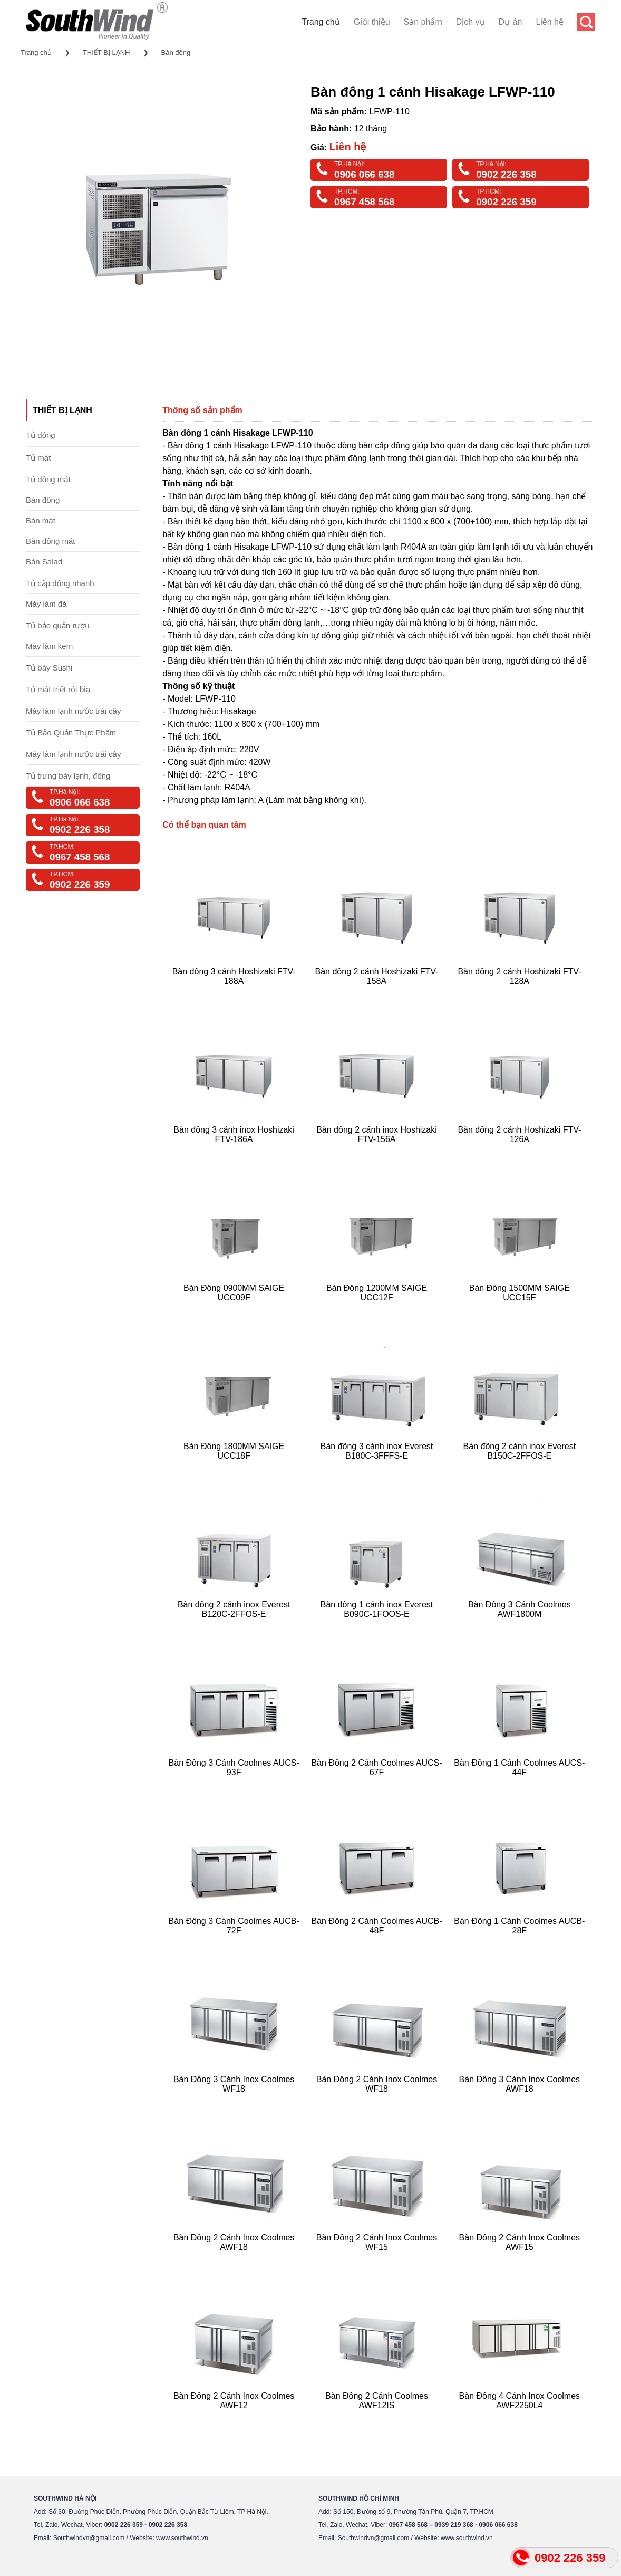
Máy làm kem (49, 645)
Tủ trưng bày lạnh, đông (68, 775)
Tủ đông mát (48, 479)
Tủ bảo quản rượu (58, 625)
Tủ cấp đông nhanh (60, 583)
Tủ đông (40, 434)
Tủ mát (38, 457)
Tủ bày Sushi (49, 667)
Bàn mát (40, 520)
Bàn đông (176, 52)
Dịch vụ (470, 21)
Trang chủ (321, 21)
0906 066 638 (364, 174)
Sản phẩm (423, 21)
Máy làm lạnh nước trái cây (73, 710)
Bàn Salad (44, 561)
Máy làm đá (46, 603)
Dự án (510, 21)
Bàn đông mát (50, 541)
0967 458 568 (364, 201)
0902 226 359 (506, 201)
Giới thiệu (372, 21)
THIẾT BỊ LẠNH (106, 52)
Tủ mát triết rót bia (58, 689)
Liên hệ (550, 21)
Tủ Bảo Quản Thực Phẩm (71, 732)
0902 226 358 (506, 174)
